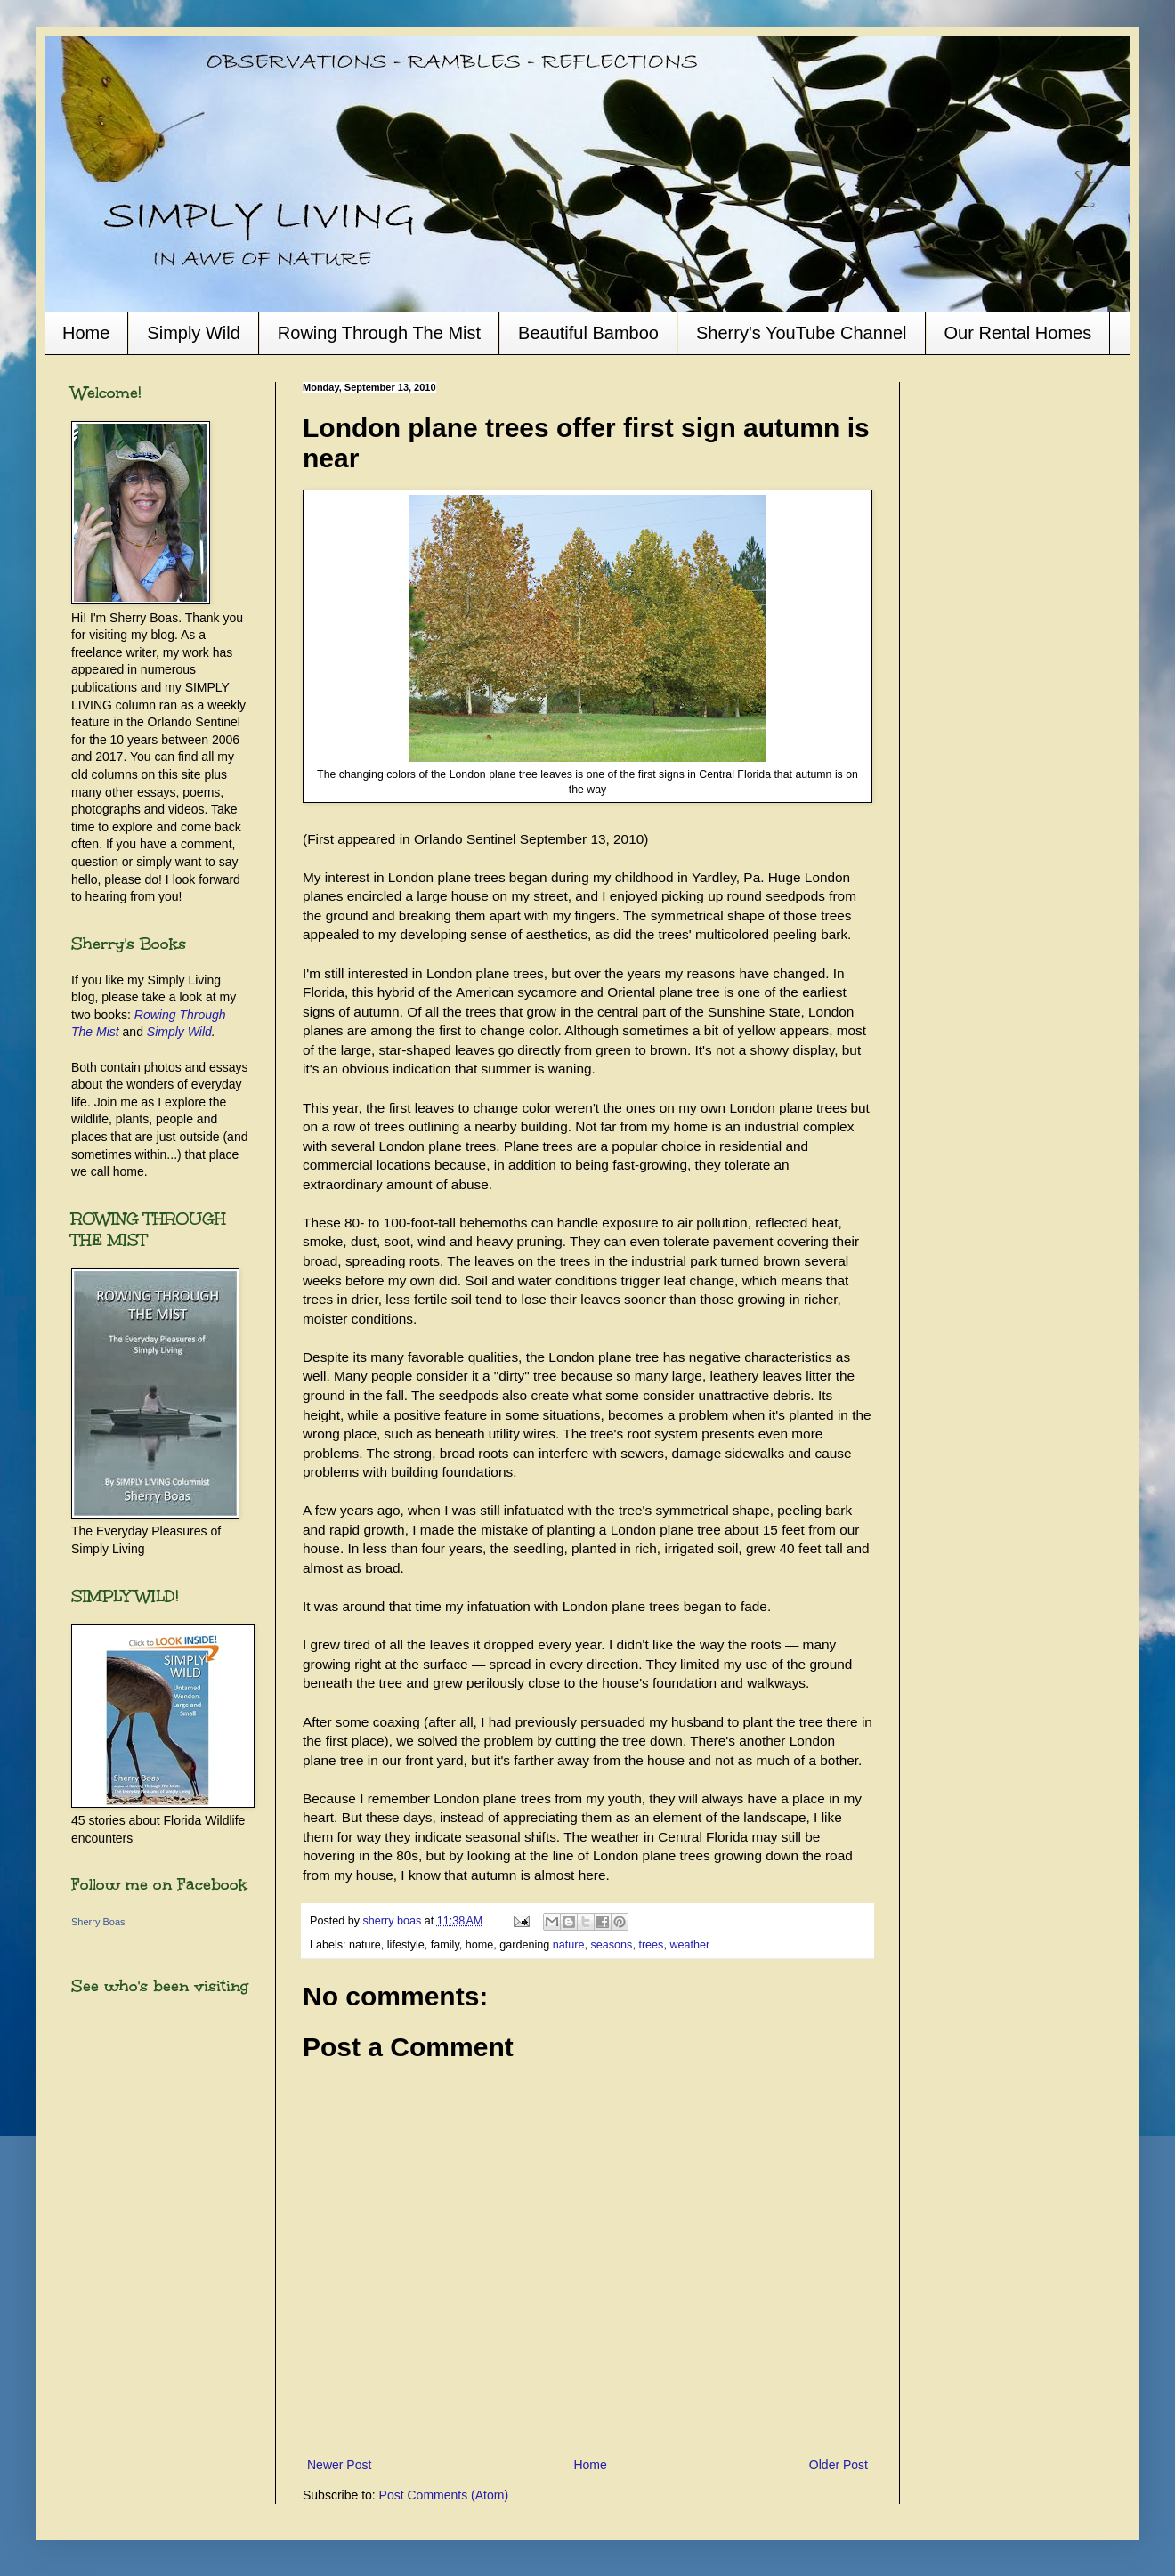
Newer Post (339, 2465)
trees (650, 1945)
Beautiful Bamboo (588, 333)
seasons (612, 1945)
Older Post (838, 2465)
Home (85, 333)
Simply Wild (193, 333)
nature (569, 1945)
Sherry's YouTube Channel (801, 333)
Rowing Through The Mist (379, 333)
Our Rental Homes (1018, 333)
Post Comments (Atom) (443, 2495)
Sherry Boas (98, 1921)
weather (689, 1945)
